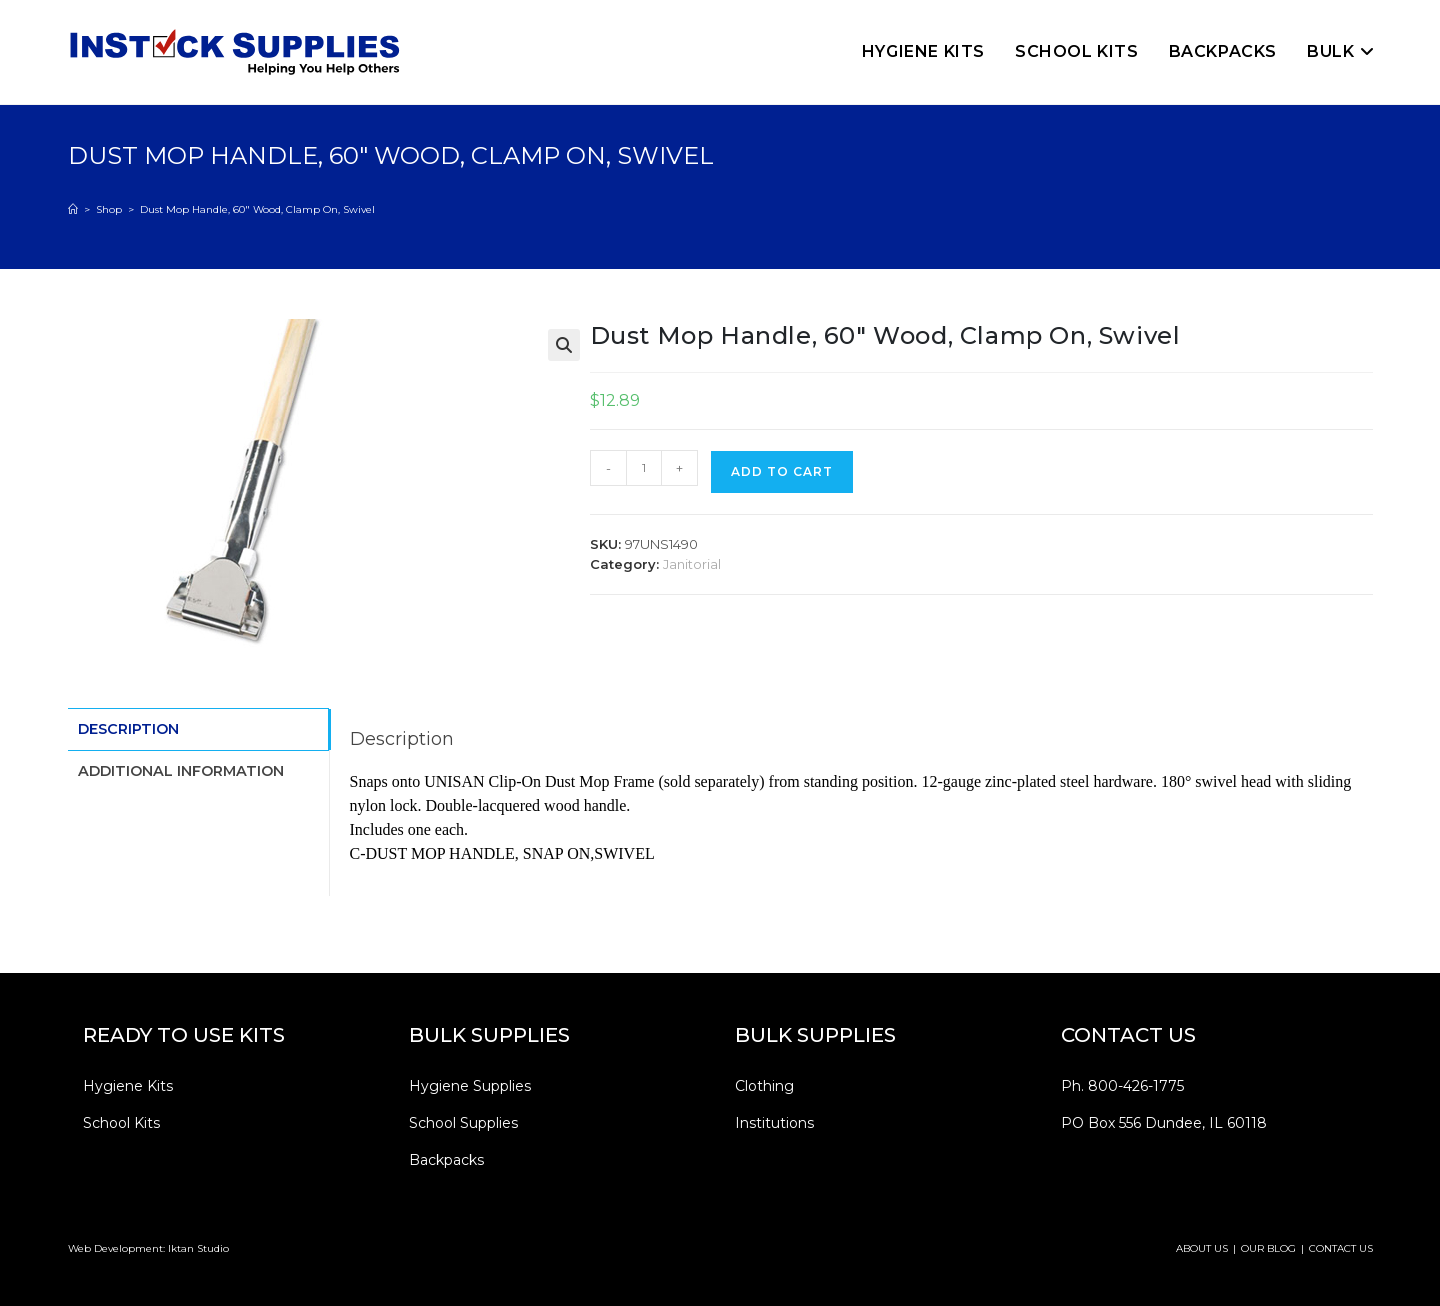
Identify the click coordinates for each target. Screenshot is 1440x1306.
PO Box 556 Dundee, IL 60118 (1164, 1123)
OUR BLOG (1268, 1248)
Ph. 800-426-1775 (1122, 1086)
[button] (564, 345)
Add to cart (782, 471)
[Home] (73, 209)
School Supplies (463, 1123)
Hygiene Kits (128, 1086)
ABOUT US (1202, 1248)
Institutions (774, 1123)
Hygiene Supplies (470, 1086)
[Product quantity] (644, 468)
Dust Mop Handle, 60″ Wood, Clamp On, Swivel (257, 209)
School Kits (121, 1123)
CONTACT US (1341, 1248)
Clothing (764, 1086)
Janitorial (692, 564)
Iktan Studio (198, 1248)
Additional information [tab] (181, 768)
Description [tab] (128, 728)
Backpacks (446, 1160)
